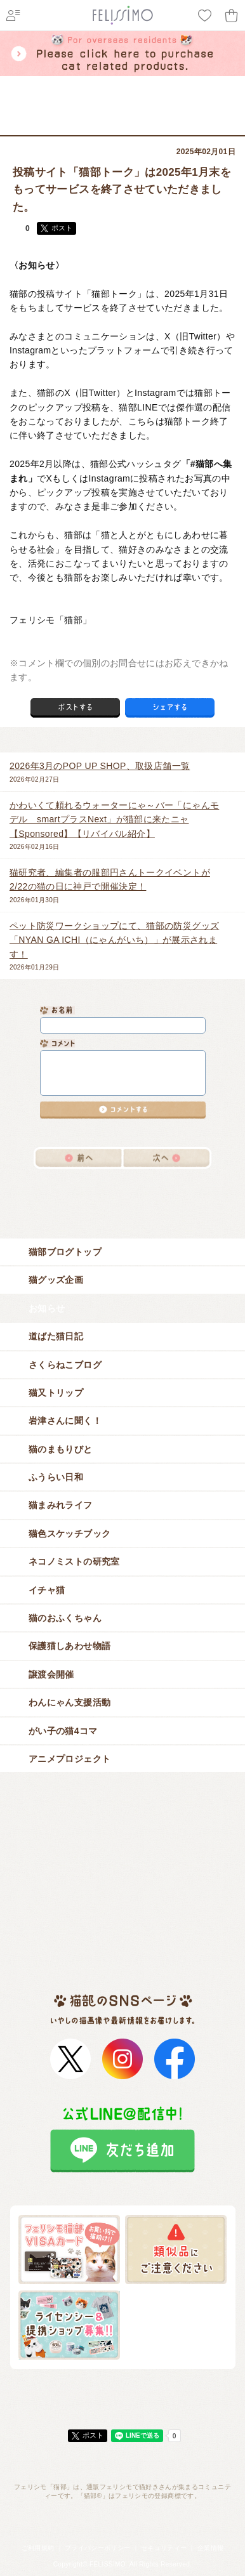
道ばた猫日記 (127, 1336)
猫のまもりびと (127, 1449)
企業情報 (210, 2547)
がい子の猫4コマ (127, 1731)
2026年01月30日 (118, 884)
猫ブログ (131, 125)
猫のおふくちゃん (127, 1618)
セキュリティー (164, 2547)
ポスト (61, 228)
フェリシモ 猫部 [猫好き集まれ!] (25, 95)
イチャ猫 (127, 1590)
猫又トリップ (127, 1392)
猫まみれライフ (127, 1505)
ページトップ (122, 2394)
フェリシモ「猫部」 (77, 125)
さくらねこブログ (127, 1364)
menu (226, 95)
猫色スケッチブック (127, 1533)
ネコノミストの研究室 (127, 1561)
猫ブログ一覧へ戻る (122, 1191)
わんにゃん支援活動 (127, 1702)
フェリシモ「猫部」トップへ (122, 2523)
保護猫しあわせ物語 (127, 1646)
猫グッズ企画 (127, 1279)
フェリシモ (21, 125)
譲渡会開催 (127, 1674)
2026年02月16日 (118, 824)
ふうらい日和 (127, 1477)
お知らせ (167, 125)
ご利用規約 (38, 2547)
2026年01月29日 (118, 945)
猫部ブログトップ (127, 1252)
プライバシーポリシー (98, 2547)
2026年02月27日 (118, 770)
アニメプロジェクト (127, 1758)
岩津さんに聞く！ (127, 1420)
